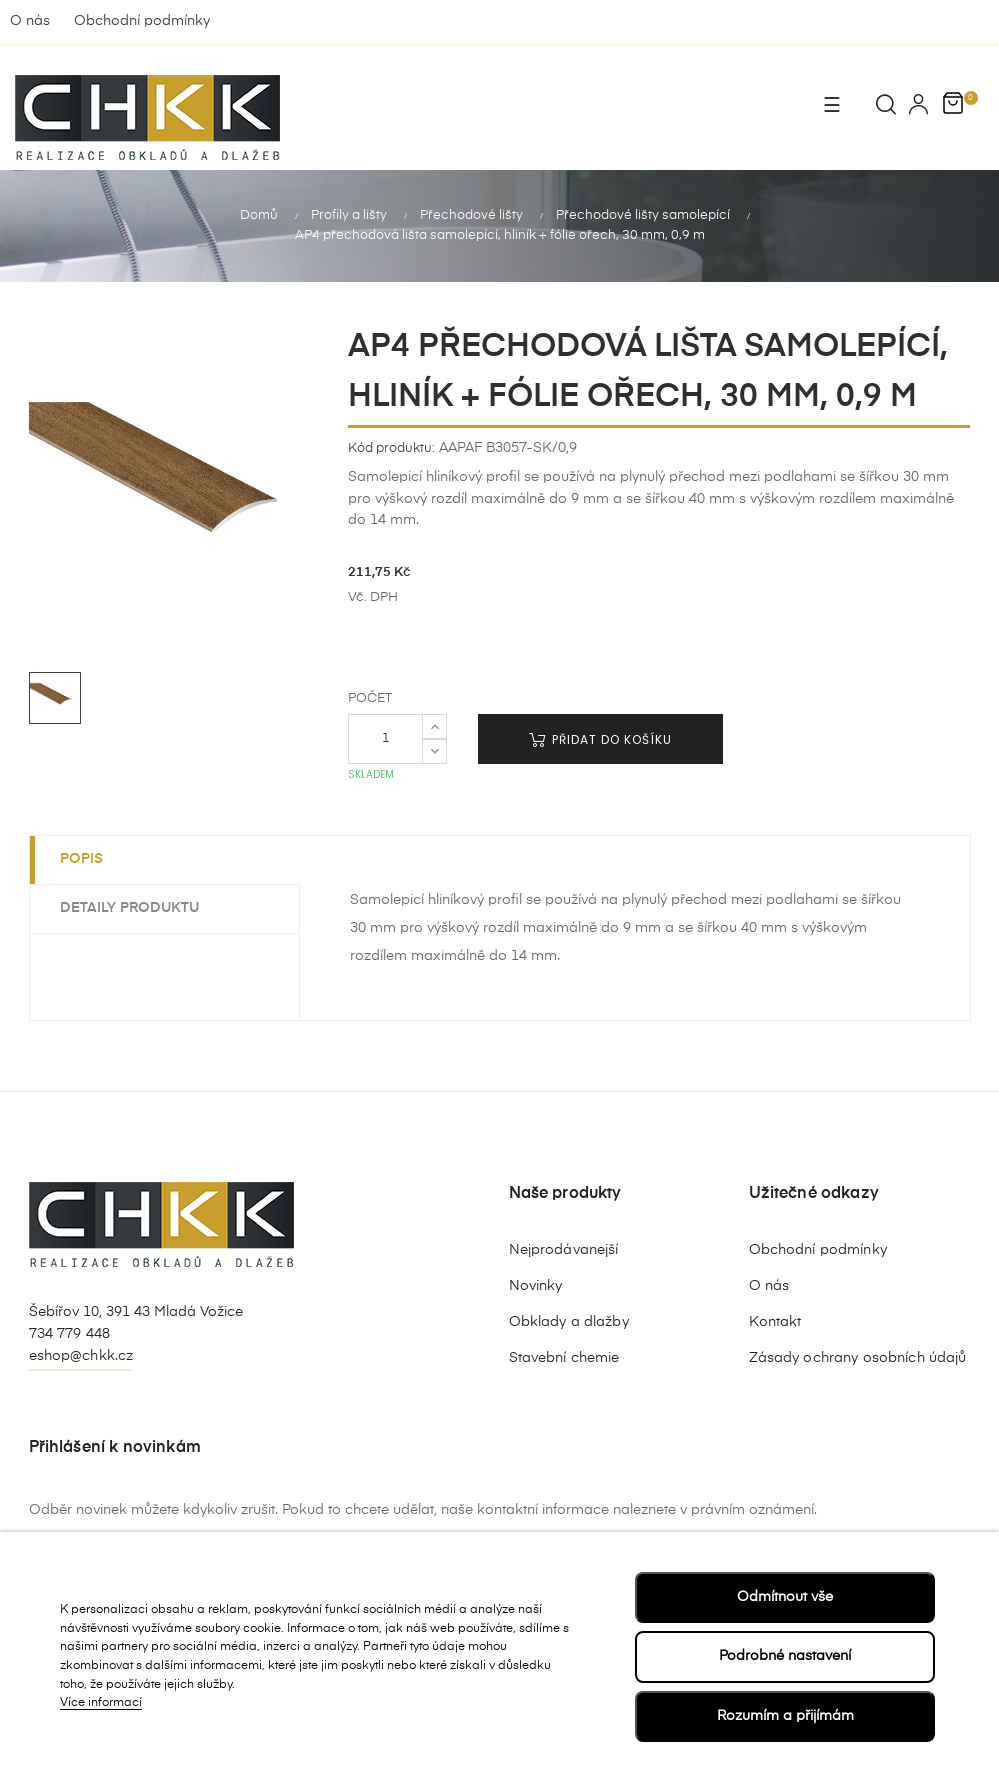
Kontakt (775, 1321)
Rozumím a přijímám (785, 1716)
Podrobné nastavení (785, 1656)
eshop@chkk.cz (81, 1354)
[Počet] (385, 737)
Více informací (101, 1703)
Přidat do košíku (600, 737)
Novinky (536, 1285)
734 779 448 (70, 1333)
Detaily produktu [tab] (129, 907)
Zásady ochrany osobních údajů (858, 1357)
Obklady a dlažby (569, 1321)
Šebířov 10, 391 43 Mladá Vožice (136, 1311)
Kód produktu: (391, 446)
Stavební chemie (564, 1357)
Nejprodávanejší (564, 1249)
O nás (30, 21)
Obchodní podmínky (142, 21)
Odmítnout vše (785, 1597)
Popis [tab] (81, 858)
